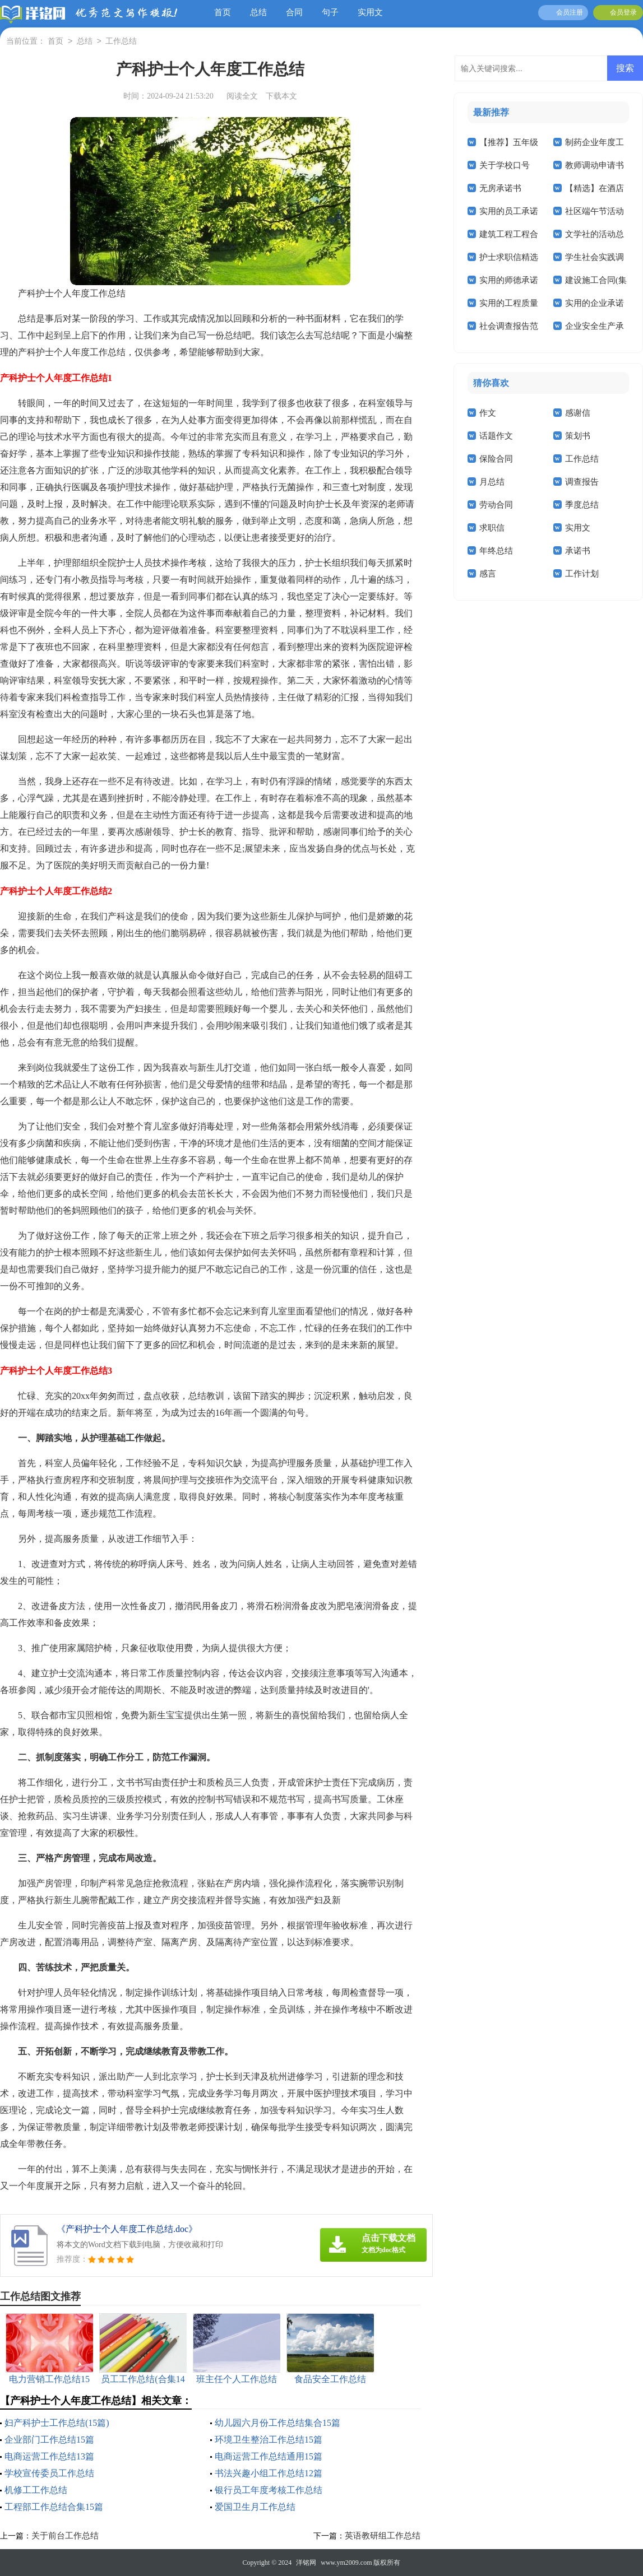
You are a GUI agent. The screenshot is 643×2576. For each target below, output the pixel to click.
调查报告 (582, 481)
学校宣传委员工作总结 (49, 2473)
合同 (294, 12)
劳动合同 (496, 504)
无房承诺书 (500, 188)
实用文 (370, 12)
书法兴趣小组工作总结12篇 (268, 2473)
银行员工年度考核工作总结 (268, 2490)
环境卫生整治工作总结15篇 (268, 2439)
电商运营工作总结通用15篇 (268, 2456)
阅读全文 (242, 96)
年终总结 (496, 550)
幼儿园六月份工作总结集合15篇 (277, 2423)
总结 (258, 12)
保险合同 (496, 458)
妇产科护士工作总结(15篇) (56, 2423)
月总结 (492, 481)
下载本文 (281, 96)
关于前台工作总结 (65, 2535)
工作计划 (582, 573)
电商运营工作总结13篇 (49, 2456)
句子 (330, 12)
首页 (222, 12)
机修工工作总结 (35, 2490)
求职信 (492, 527)
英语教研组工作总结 (382, 2535)
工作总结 (121, 42)
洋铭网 (306, 2562)
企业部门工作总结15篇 (49, 2439)
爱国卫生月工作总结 (255, 2507)
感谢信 (577, 412)
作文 (487, 412)
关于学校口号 (504, 165)
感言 (487, 573)
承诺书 (577, 550)
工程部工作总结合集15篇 (53, 2507)
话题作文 (496, 435)
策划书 (577, 435)
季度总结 (582, 504)
